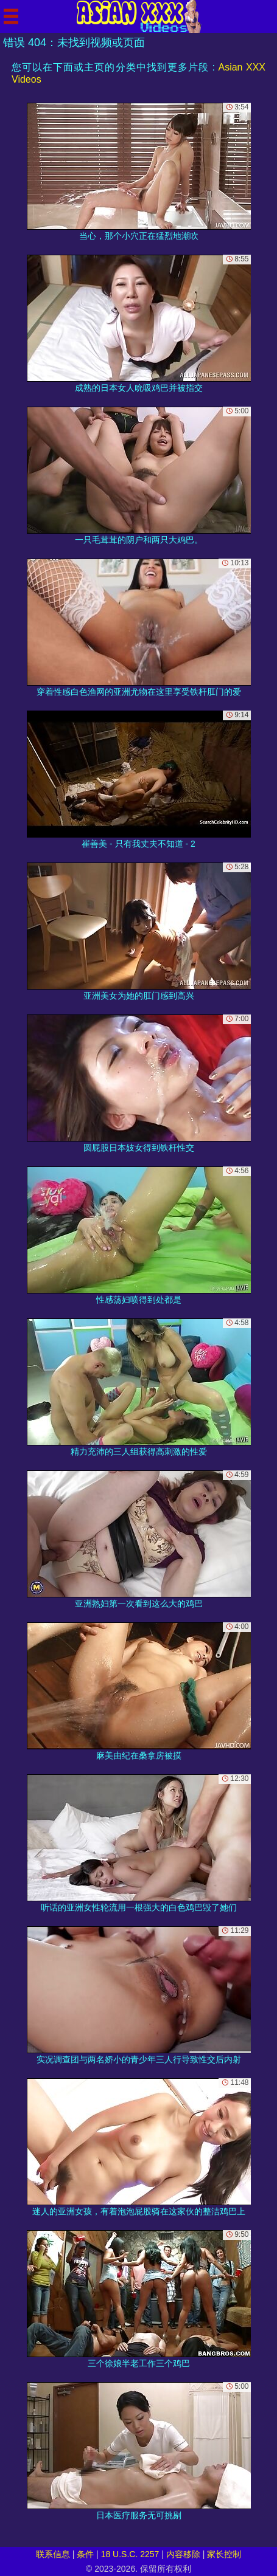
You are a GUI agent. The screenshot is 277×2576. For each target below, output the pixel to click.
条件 (85, 2554)
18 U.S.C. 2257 (130, 2554)
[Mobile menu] (11, 16)
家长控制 (224, 2554)
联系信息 (53, 2554)
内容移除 (183, 2554)
